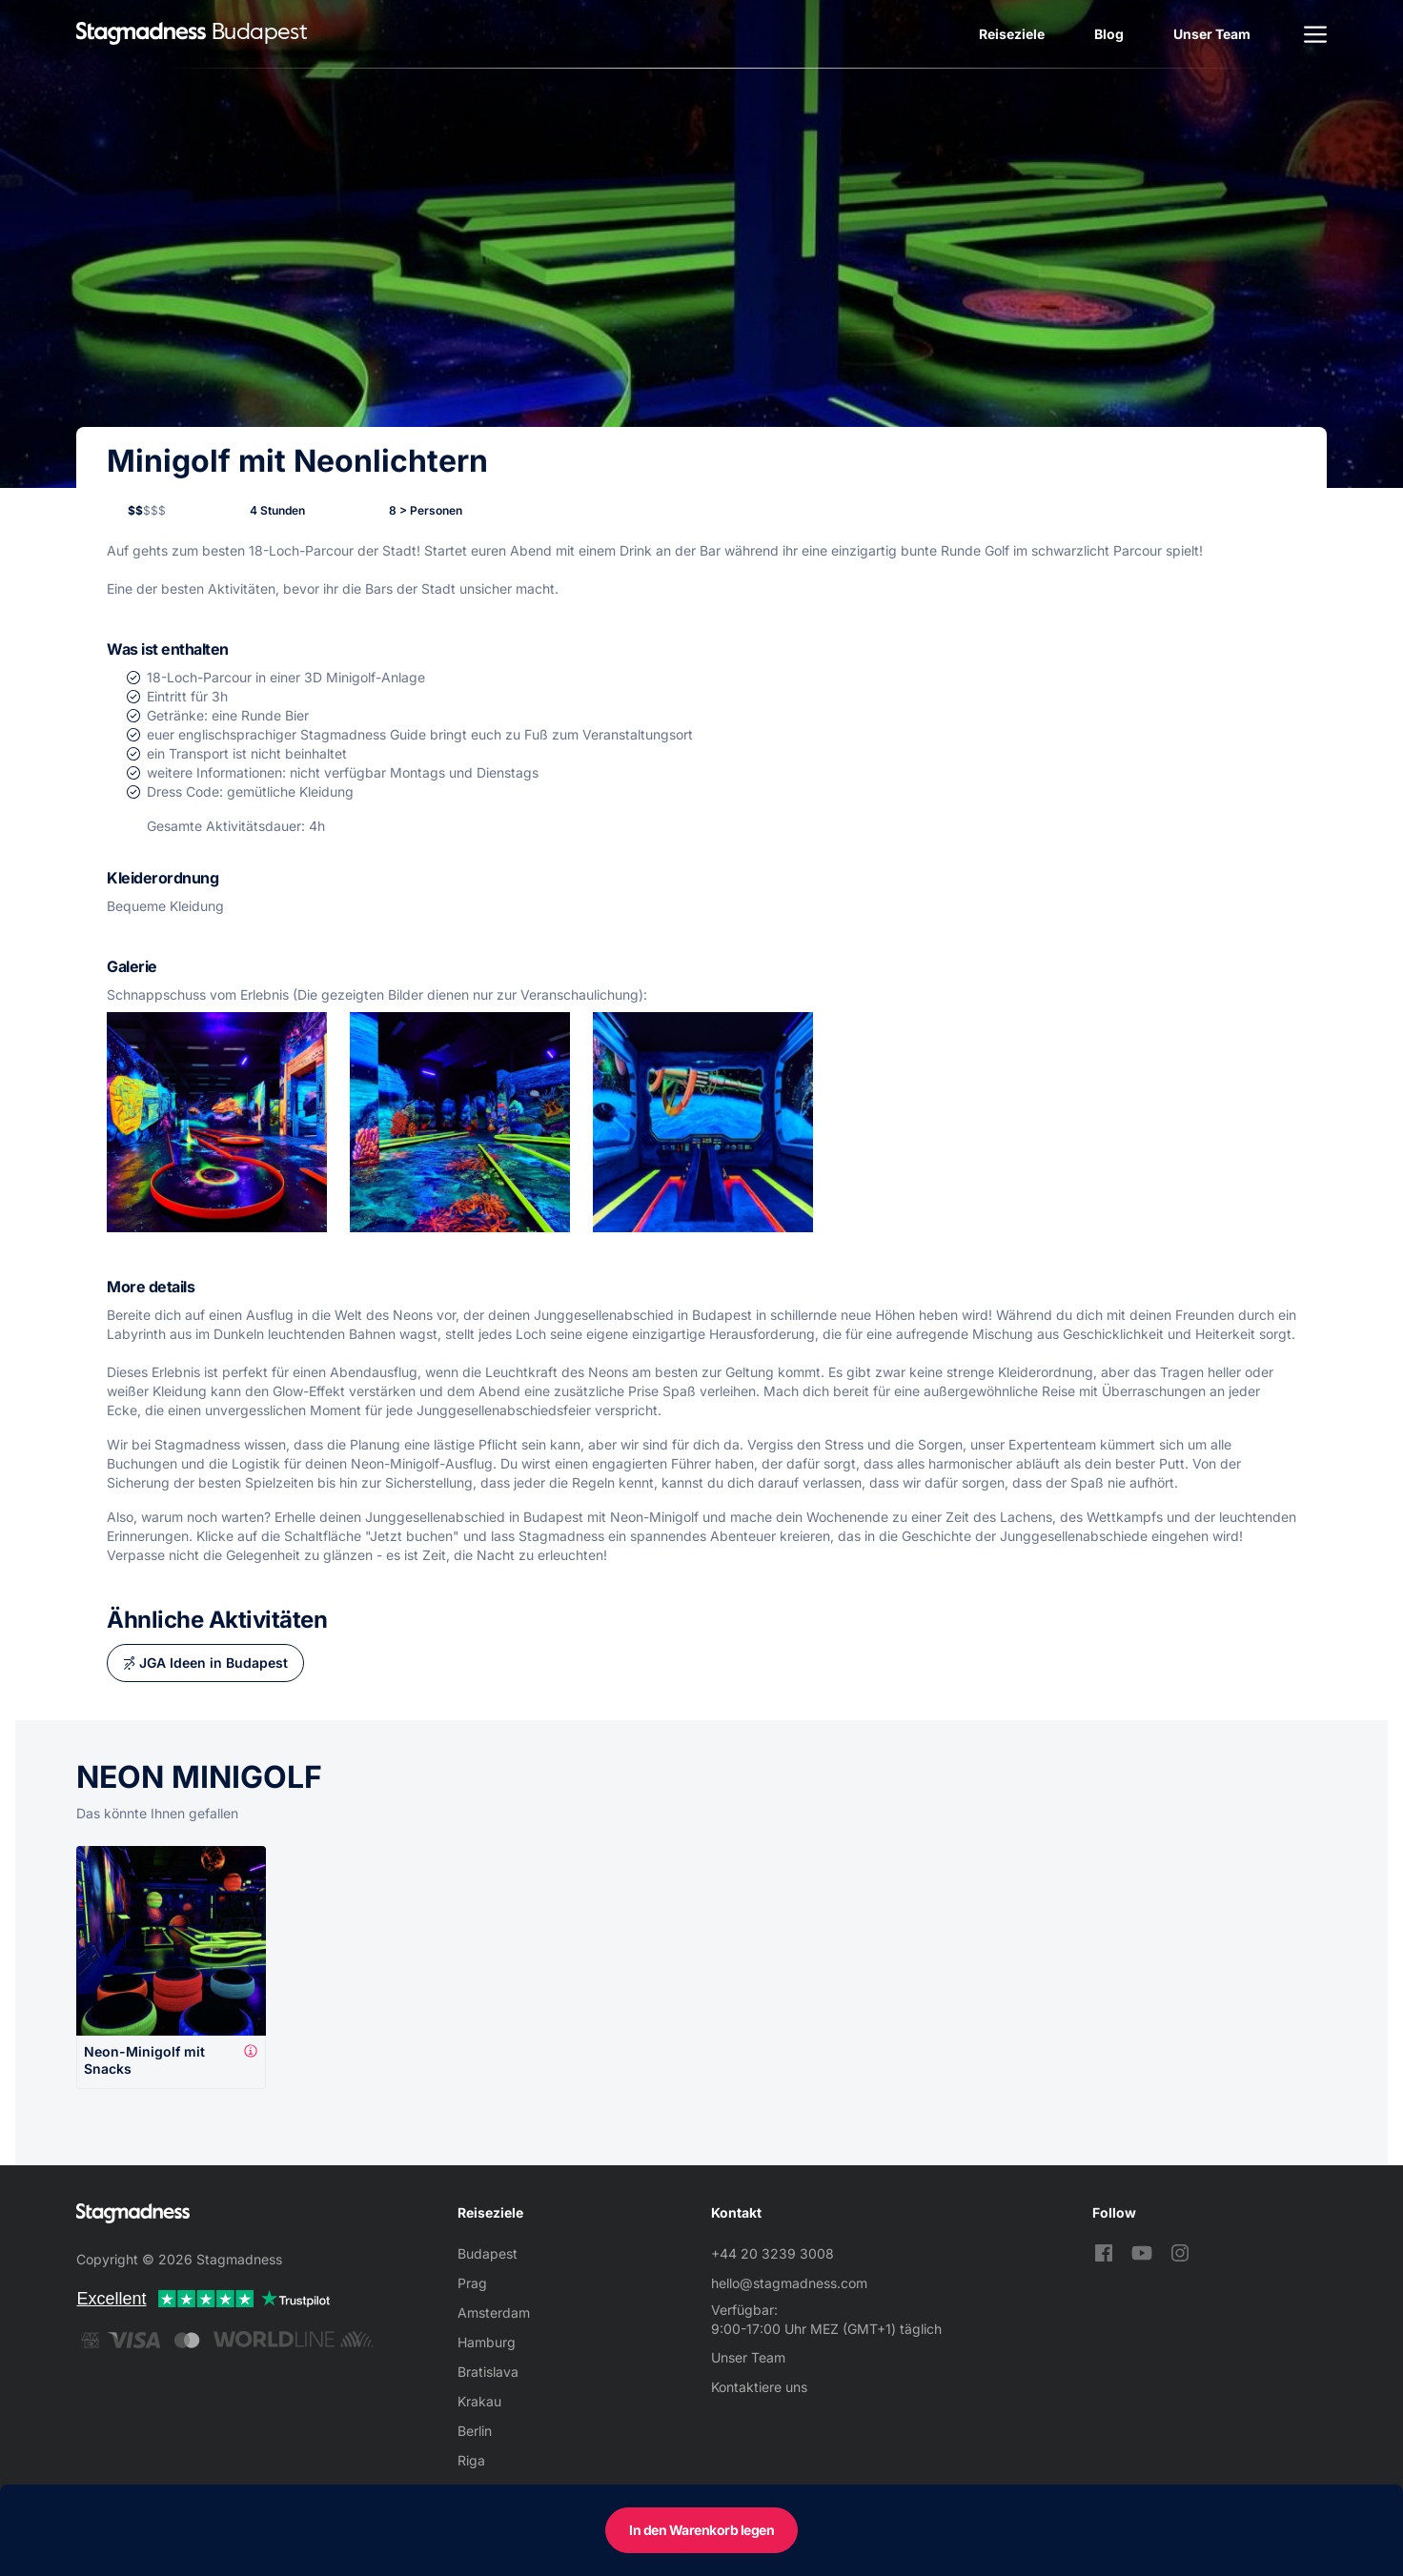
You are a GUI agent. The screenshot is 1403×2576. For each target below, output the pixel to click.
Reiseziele (1012, 34)
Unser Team (1211, 34)
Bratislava (488, 2371)
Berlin (475, 2431)
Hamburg (487, 2342)
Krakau (479, 2401)
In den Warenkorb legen (701, 2530)
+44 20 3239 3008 (772, 2253)
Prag (472, 2283)
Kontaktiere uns (759, 2387)
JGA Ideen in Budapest (213, 1662)
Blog (1109, 34)
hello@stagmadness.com (789, 2283)
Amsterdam (494, 2312)
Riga (471, 2460)
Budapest (488, 2253)
